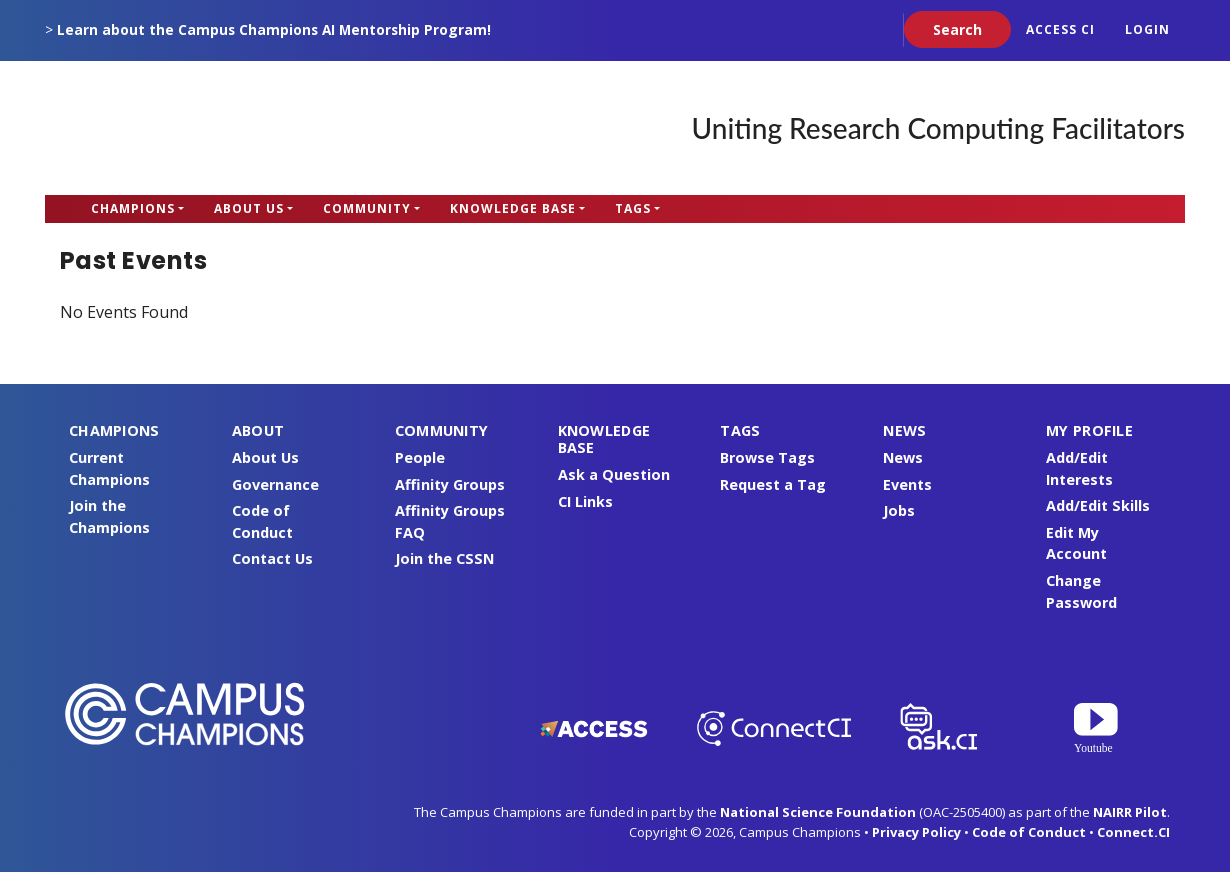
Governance (275, 484)
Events (907, 484)
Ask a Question (614, 474)
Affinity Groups (450, 484)
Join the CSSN (444, 558)
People (420, 457)
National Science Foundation (818, 812)
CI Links (585, 501)
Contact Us (272, 558)
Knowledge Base (513, 208)
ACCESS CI (1060, 29)
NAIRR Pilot (1130, 812)
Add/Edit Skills (1098, 505)
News (903, 457)
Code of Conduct (1029, 832)
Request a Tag (773, 484)
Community (367, 208)
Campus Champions (170, 128)
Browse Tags (767, 457)
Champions (133, 208)
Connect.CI (1133, 832)
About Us (249, 208)
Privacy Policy (916, 832)
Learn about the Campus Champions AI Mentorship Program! (274, 29)
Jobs (899, 510)
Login (1147, 29)
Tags (633, 208)
